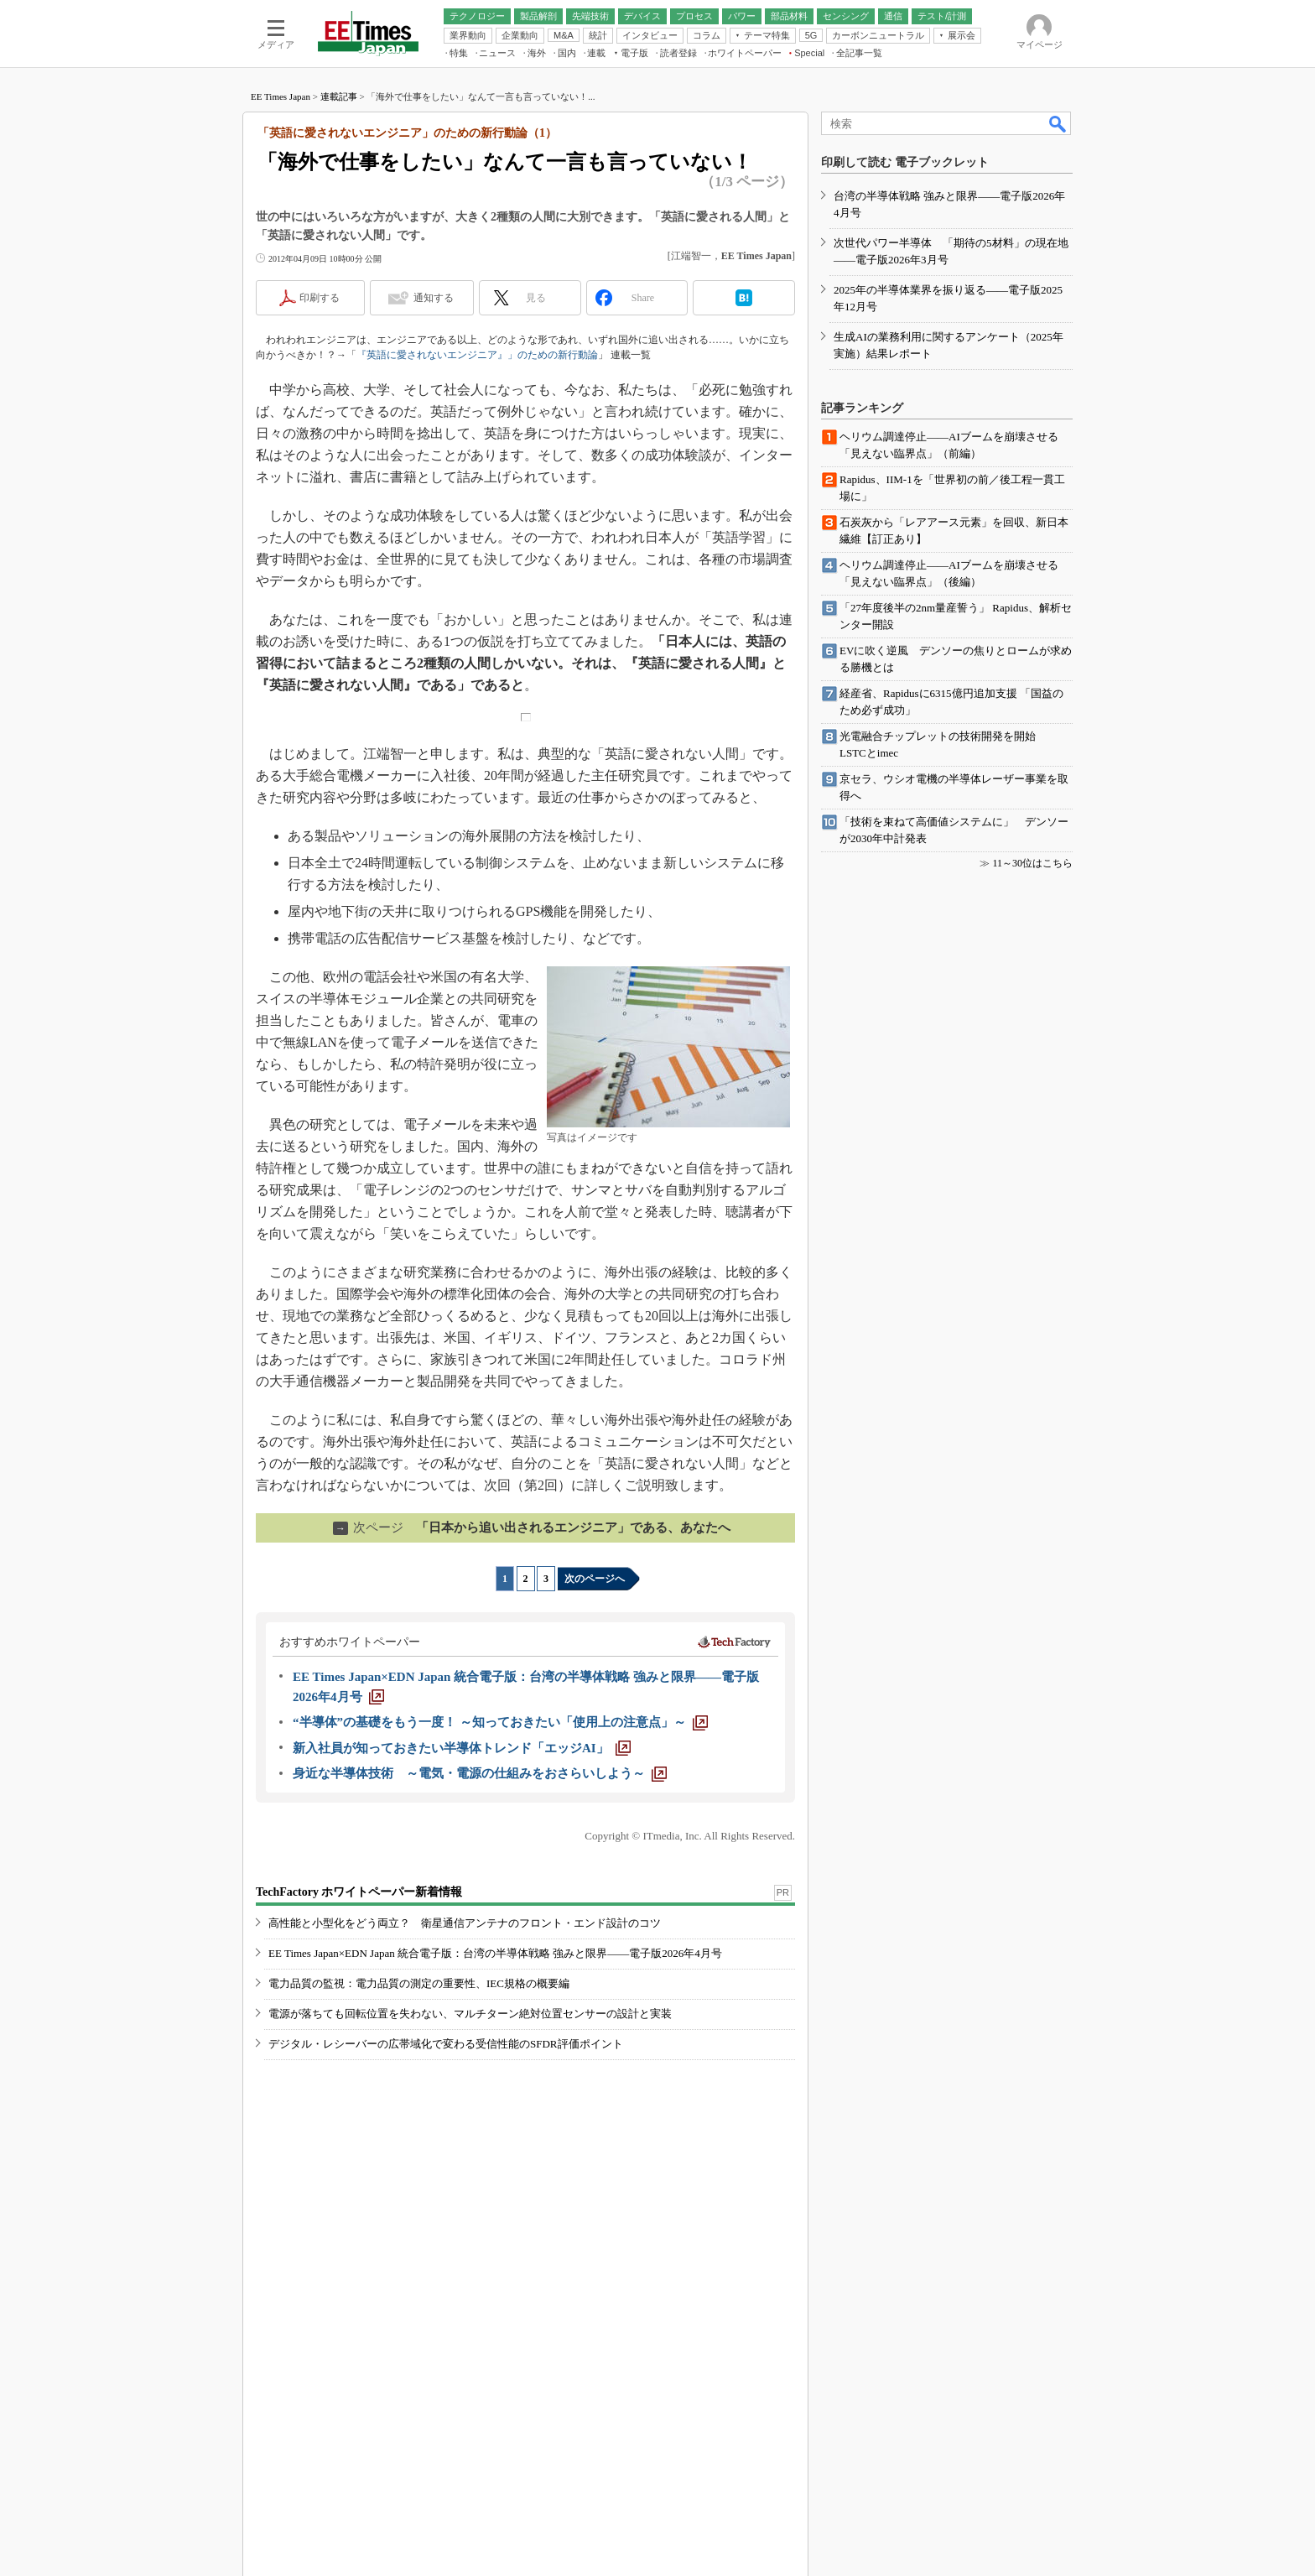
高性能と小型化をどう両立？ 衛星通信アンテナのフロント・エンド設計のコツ (464, 1923)
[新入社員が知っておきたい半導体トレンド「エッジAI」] (462, 1748)
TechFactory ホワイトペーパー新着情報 (359, 1892)
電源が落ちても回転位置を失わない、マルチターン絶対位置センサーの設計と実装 (470, 2013)
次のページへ (594, 1579)
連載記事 (338, 96)
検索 (1058, 123)
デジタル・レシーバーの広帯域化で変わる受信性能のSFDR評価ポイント (445, 2043)
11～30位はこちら (1032, 863)
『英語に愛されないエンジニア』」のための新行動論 (477, 355)
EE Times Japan (280, 96)
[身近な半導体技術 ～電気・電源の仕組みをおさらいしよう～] (480, 1773)
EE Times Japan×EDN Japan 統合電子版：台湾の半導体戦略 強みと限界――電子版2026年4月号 (495, 1953)
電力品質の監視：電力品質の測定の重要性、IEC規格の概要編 (418, 1983)
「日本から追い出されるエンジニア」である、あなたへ (531, 1527)
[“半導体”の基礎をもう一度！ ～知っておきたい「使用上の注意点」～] (500, 1722)
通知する (433, 298)
